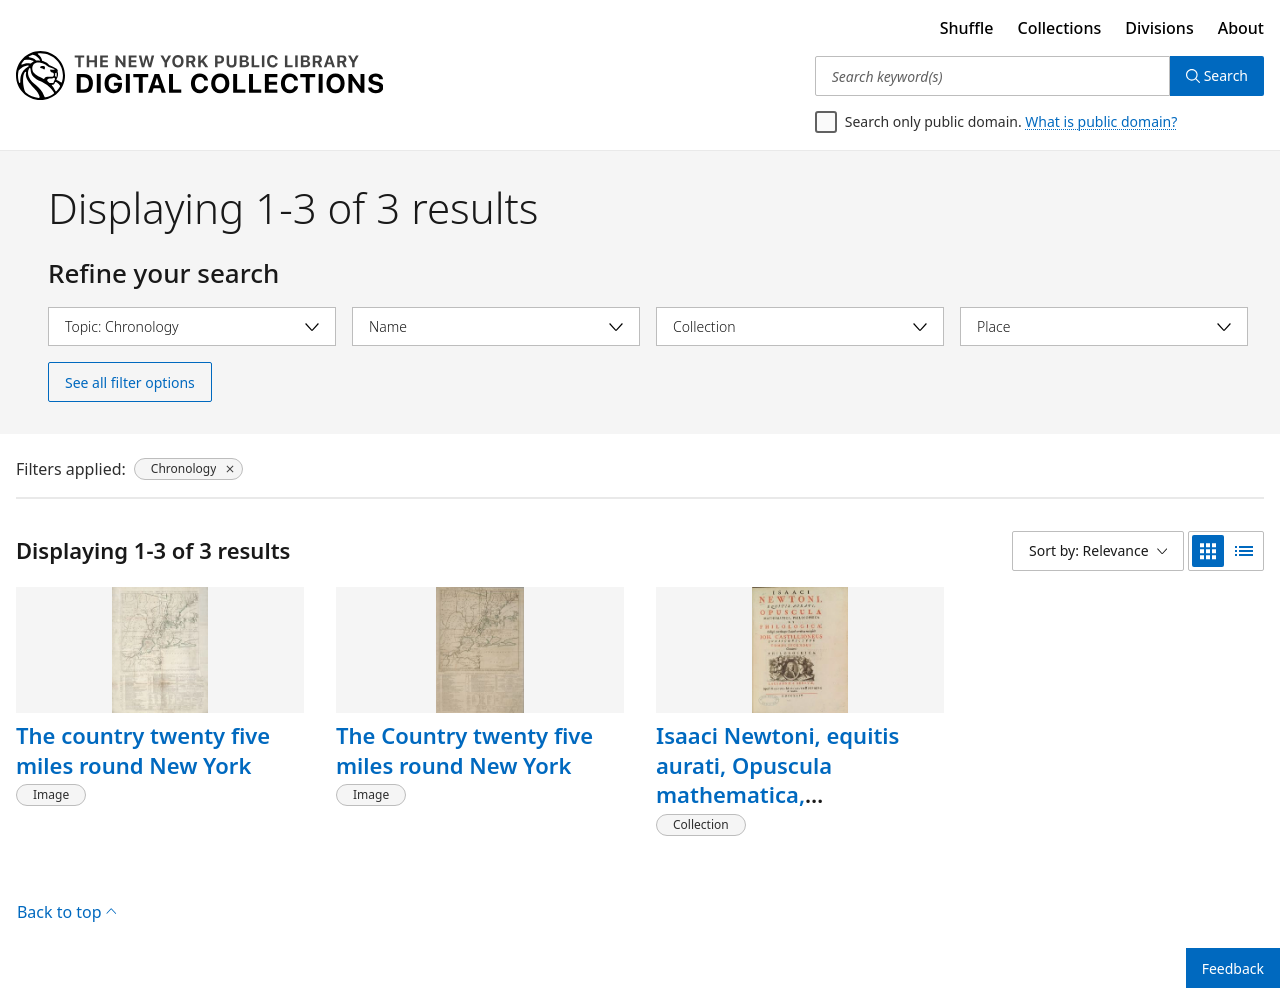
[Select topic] (192, 326)
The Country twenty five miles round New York (464, 750)
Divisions (1159, 28)
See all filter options (130, 382)
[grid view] (1208, 551)
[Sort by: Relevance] (1098, 551)
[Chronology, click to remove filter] (189, 469)
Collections (1060, 28)
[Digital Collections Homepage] (199, 76)
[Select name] (496, 326)
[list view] (1244, 551)
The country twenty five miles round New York (143, 750)
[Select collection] (800, 326)
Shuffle (967, 28)
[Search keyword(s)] (992, 76)
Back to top (66, 912)
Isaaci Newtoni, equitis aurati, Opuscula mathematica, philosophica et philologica (799, 779)
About (1241, 28)
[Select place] (1104, 326)
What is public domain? (1101, 121)
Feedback (1233, 968)
